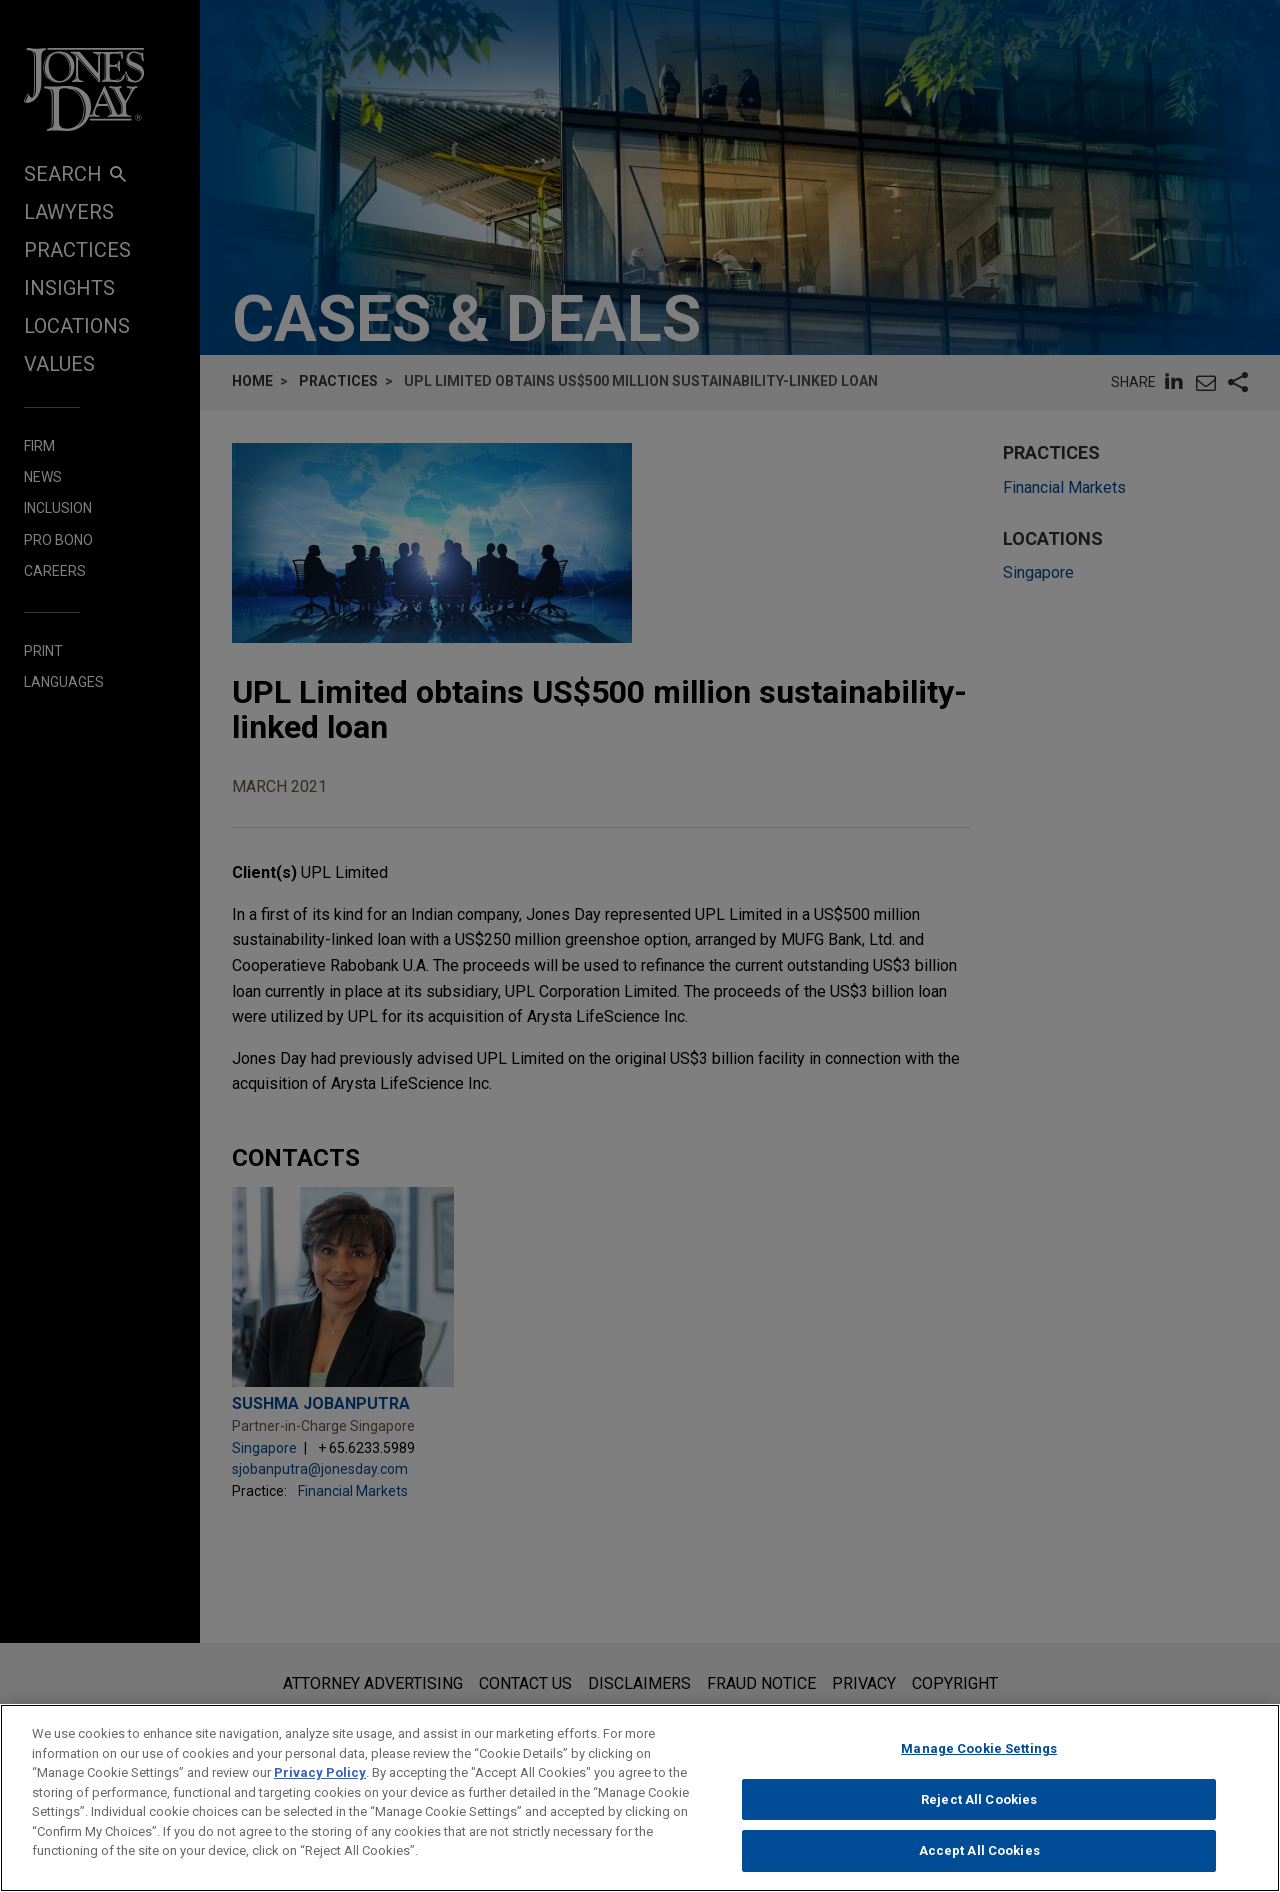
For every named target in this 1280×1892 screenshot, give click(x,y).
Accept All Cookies (979, 1859)
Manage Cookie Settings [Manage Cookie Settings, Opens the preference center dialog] (979, 1756)
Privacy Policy (320, 1780)
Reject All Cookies (979, 1807)
